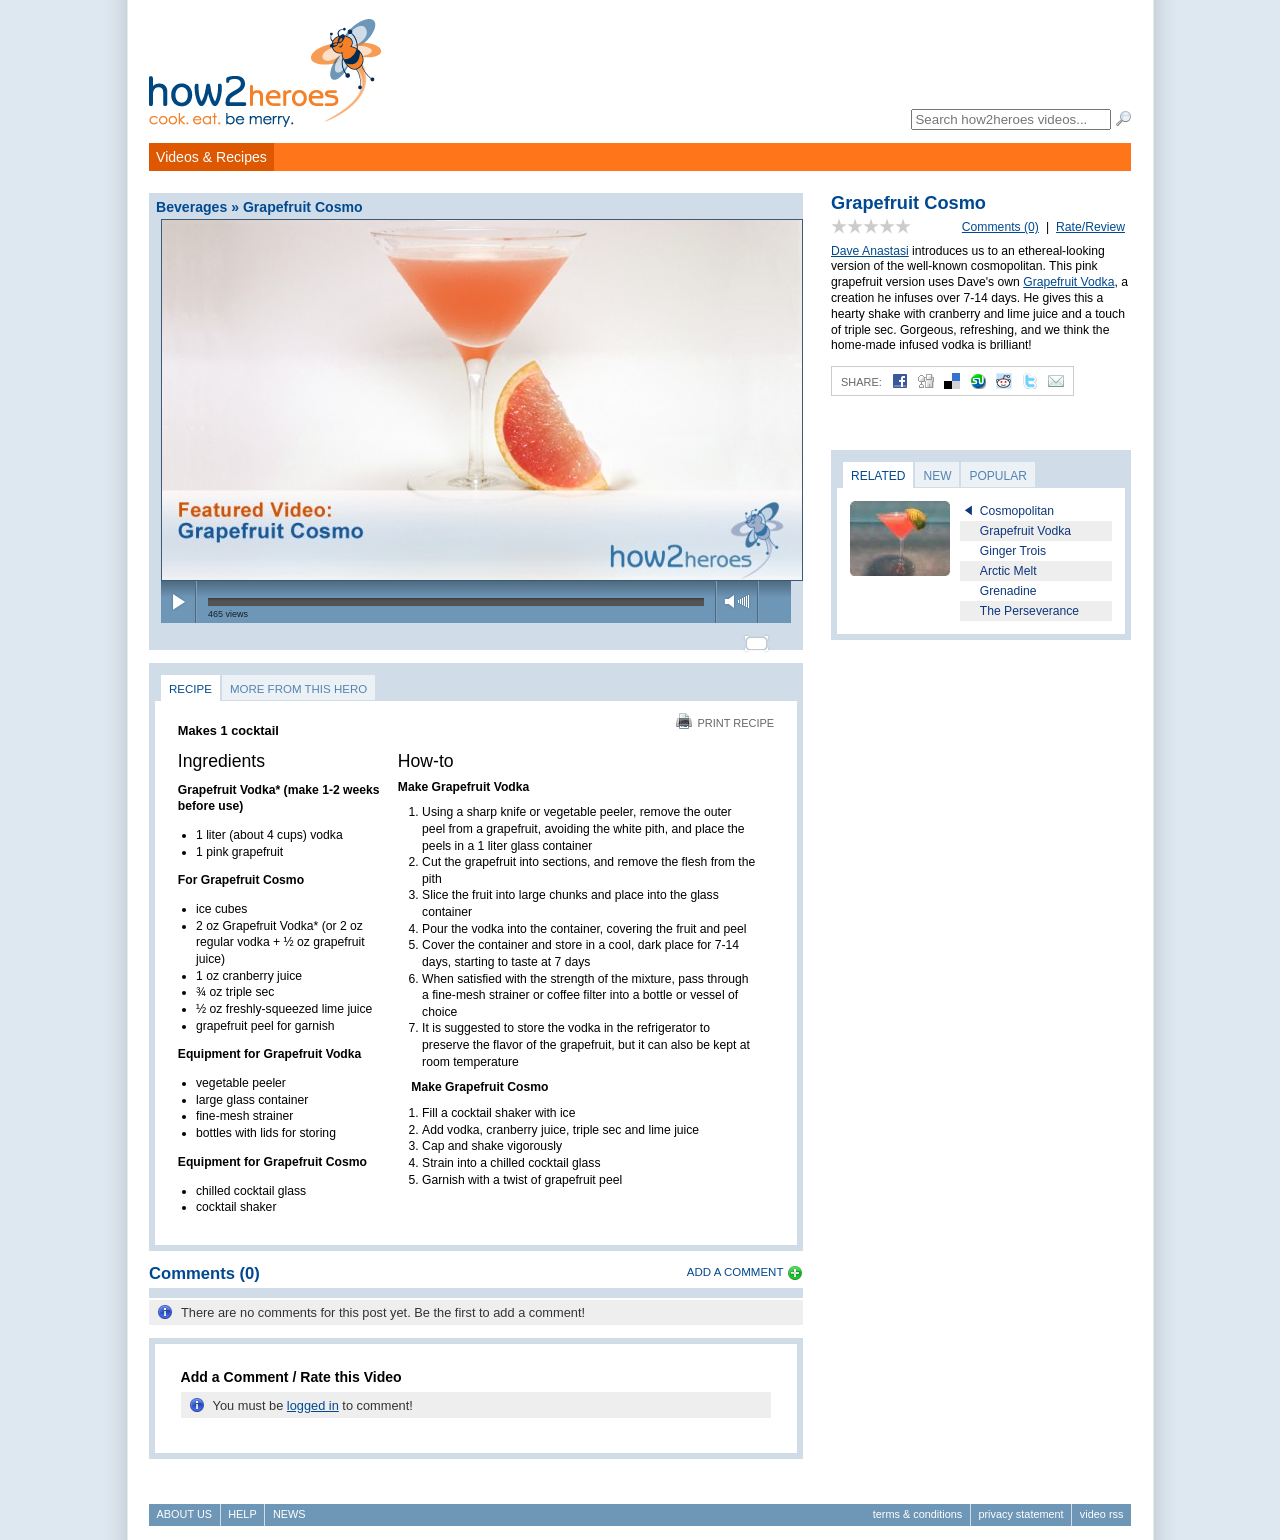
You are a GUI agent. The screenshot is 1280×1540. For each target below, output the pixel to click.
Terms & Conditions (917, 1506)
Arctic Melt (1008, 571)
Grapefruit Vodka (1068, 282)
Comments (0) (1000, 227)
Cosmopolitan (1017, 511)
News (289, 1506)
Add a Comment (735, 1263)
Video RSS (1102, 1506)
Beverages (191, 207)
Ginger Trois (1013, 551)
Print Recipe (725, 714)
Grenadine (1008, 591)
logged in (313, 1396)
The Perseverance (1029, 611)
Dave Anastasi (870, 251)
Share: (861, 382)
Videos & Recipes (211, 157)
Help (242, 1506)
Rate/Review (1090, 227)
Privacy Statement (1020, 1506)
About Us (184, 1506)
